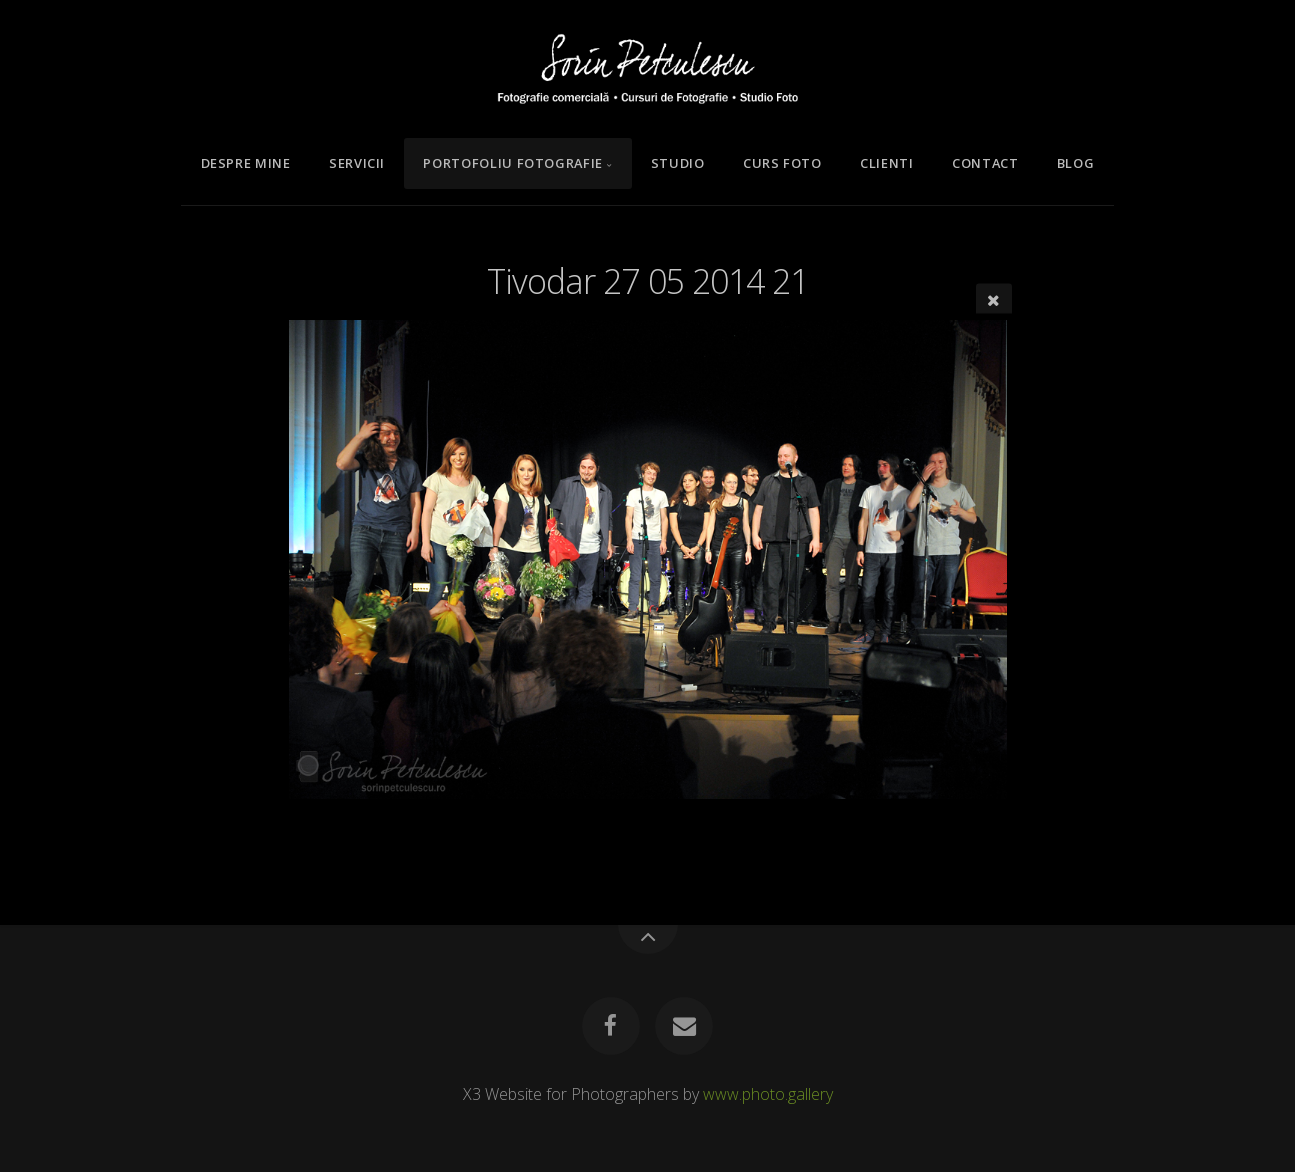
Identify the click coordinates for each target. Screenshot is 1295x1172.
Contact (985, 163)
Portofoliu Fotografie (512, 163)
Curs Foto (782, 163)
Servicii (357, 163)
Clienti (886, 163)
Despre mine (246, 163)
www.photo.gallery (768, 1094)
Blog (1076, 163)
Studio (678, 163)
